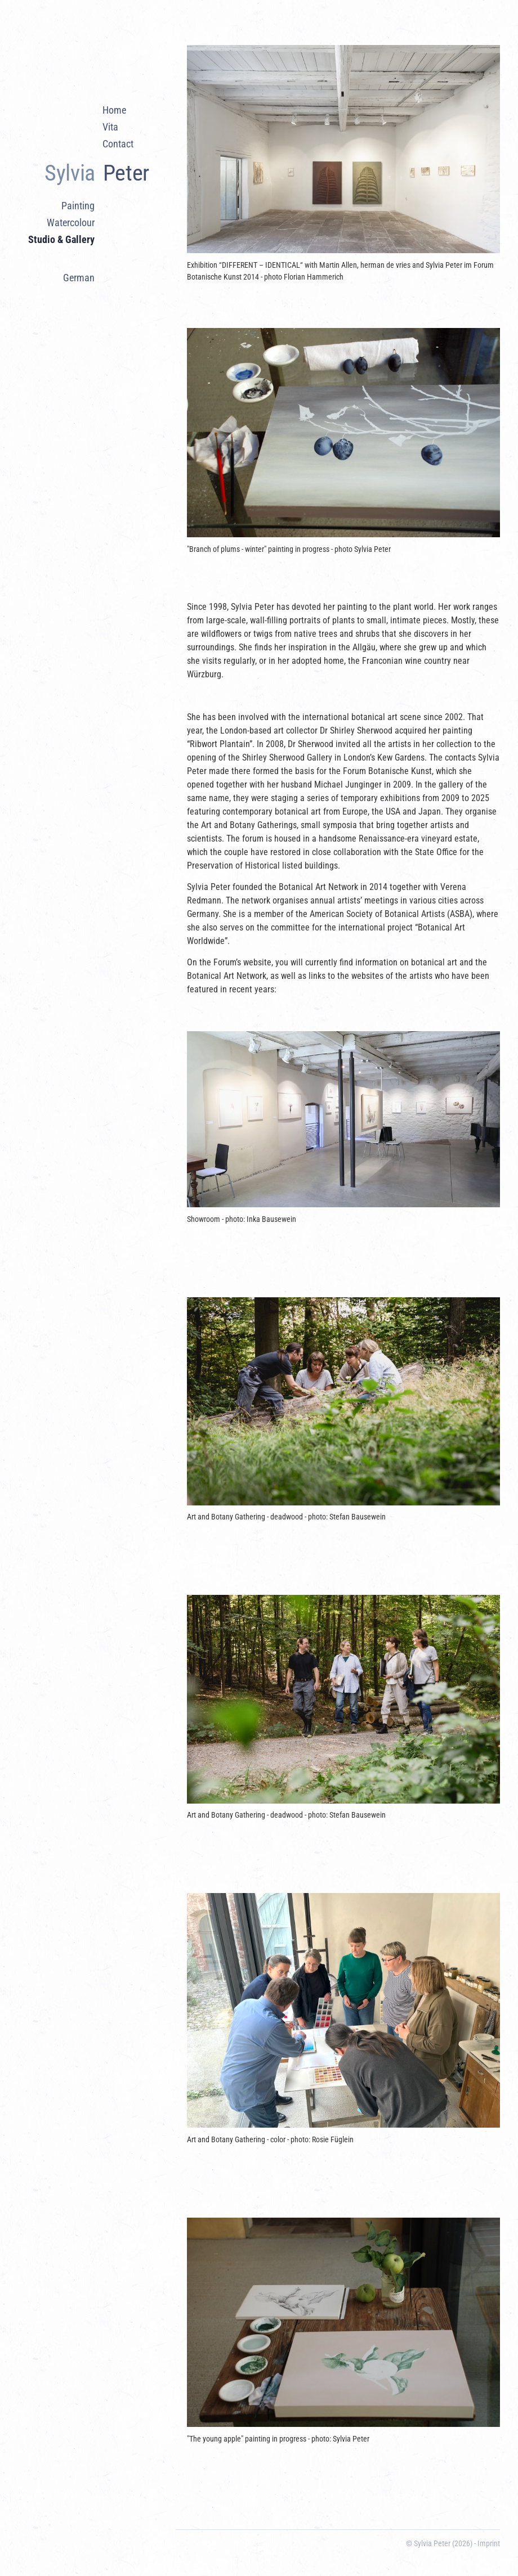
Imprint (488, 2543)
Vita (110, 127)
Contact (117, 144)
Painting (78, 206)
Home (114, 110)
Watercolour (71, 222)
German (79, 278)
